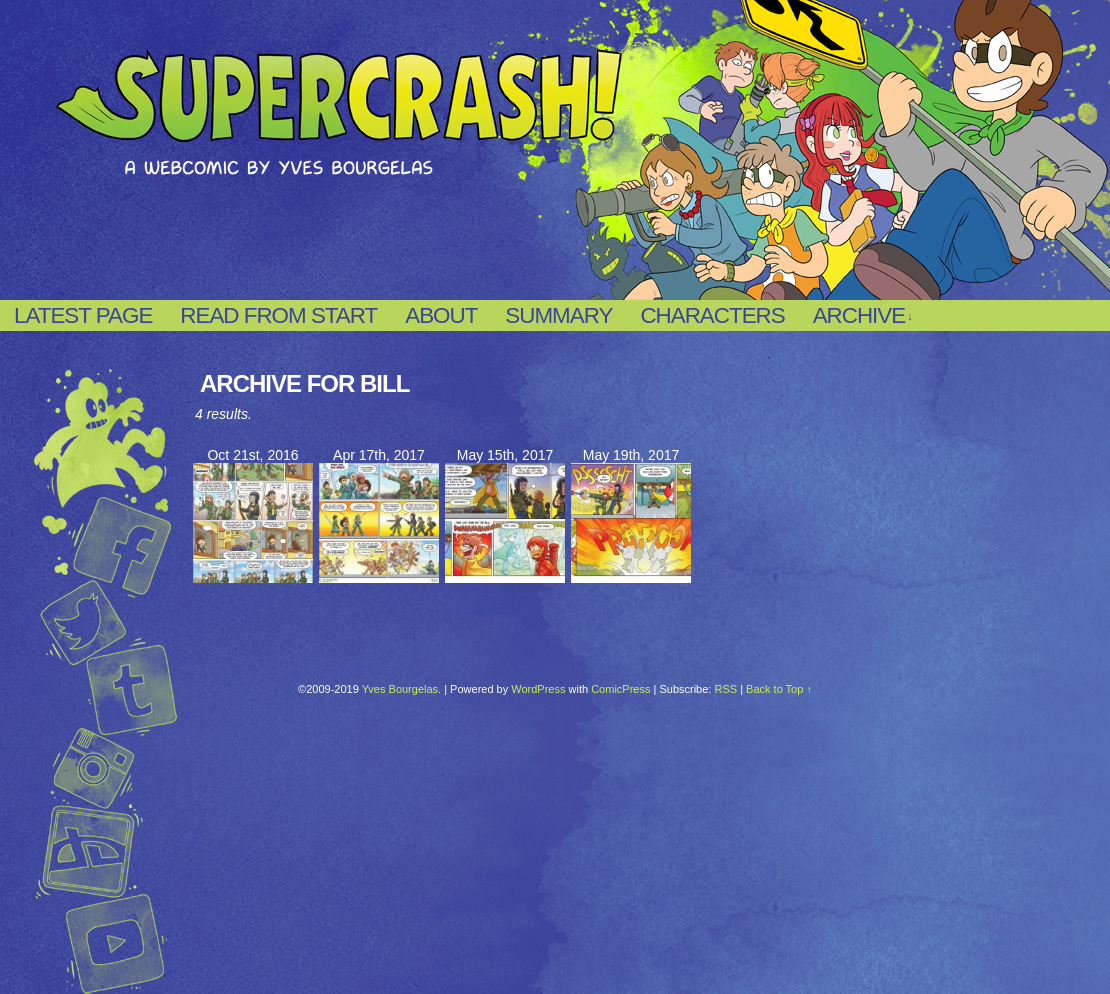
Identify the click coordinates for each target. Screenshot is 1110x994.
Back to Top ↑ (779, 689)
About (441, 315)
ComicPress (620, 689)
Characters (712, 315)
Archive (862, 316)
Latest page (83, 315)
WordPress (538, 689)
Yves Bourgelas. (402, 689)
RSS (725, 689)
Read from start (278, 315)
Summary (558, 315)
